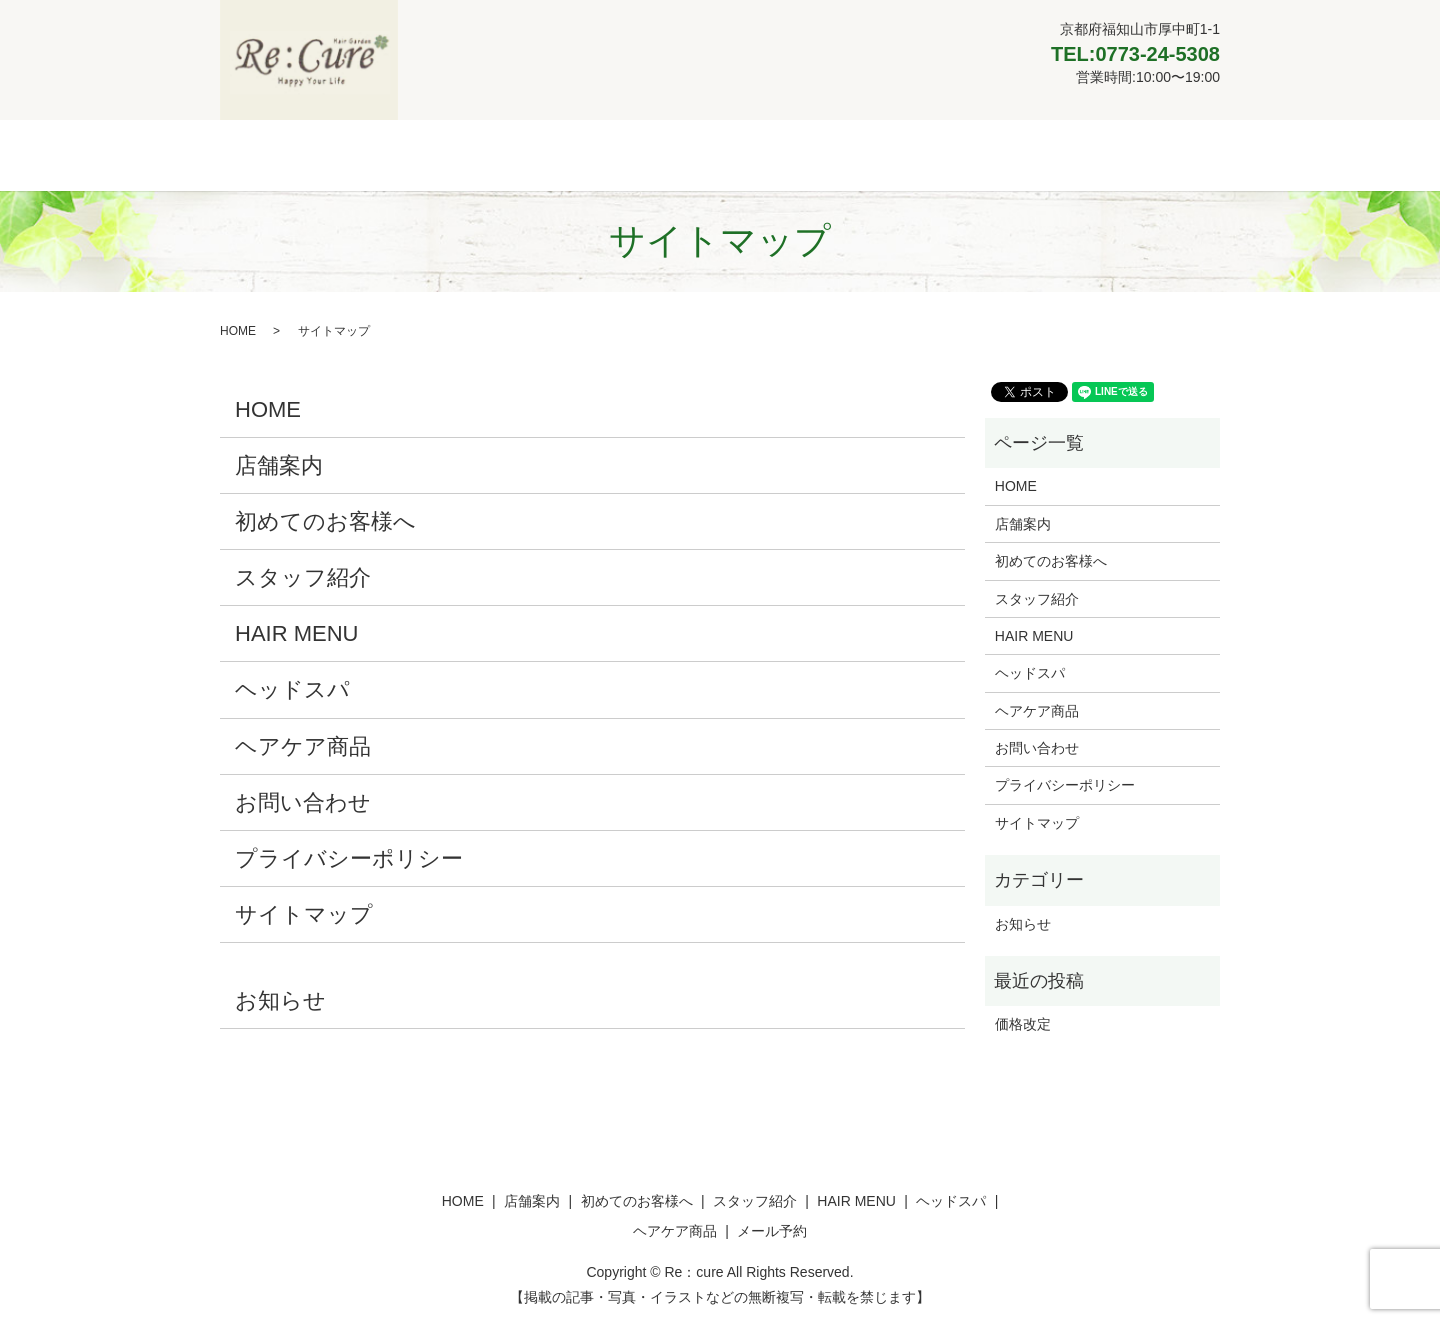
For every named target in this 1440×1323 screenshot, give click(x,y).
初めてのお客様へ (525, 154)
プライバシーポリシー (349, 857)
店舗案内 (408, 154)
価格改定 (1023, 1023)
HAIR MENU (772, 154)
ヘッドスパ (880, 154)
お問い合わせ (303, 800)
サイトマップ (304, 913)
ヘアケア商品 (990, 154)
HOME (325, 154)
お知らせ (280, 999)
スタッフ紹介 (657, 154)
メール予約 (1101, 154)
